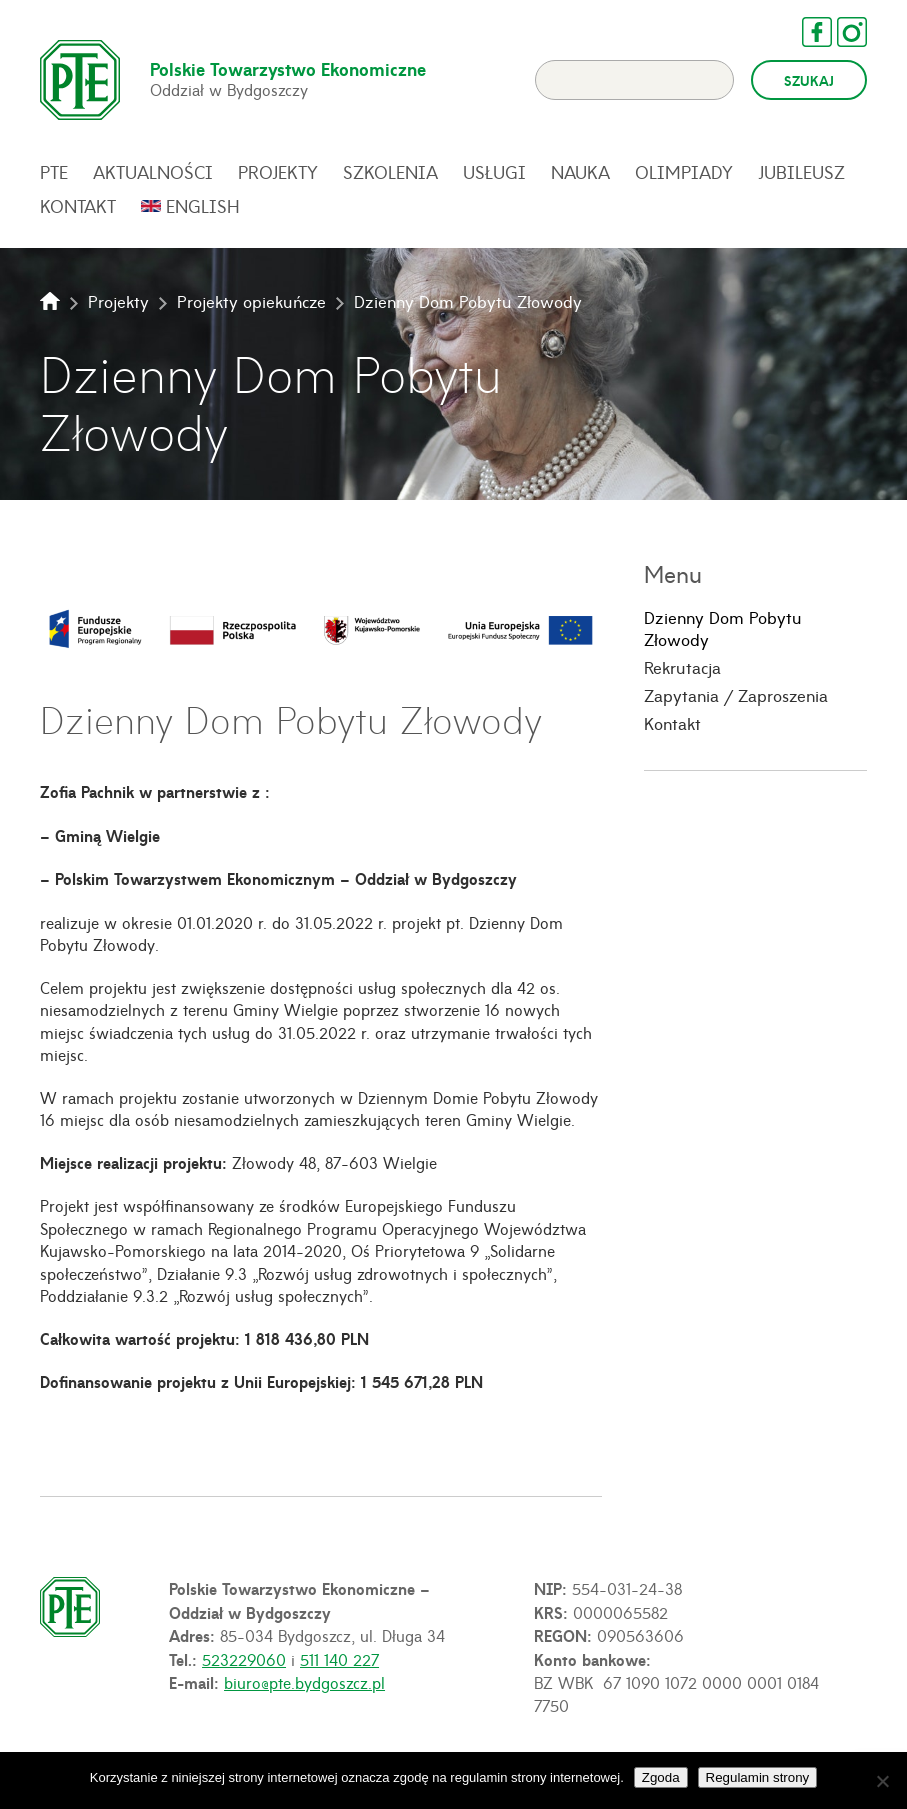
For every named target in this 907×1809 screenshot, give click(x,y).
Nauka (580, 172)
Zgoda (661, 1777)
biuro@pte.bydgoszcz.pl (304, 1682)
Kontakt (78, 206)
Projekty (278, 172)
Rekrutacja (682, 667)
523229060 (244, 1659)
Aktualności (153, 172)
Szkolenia (390, 172)
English (203, 206)
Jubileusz (801, 172)
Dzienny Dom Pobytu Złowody (723, 628)
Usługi (494, 172)
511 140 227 (339, 1659)
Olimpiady (684, 172)
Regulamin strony (758, 1777)
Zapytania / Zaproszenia (736, 695)
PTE (54, 172)
